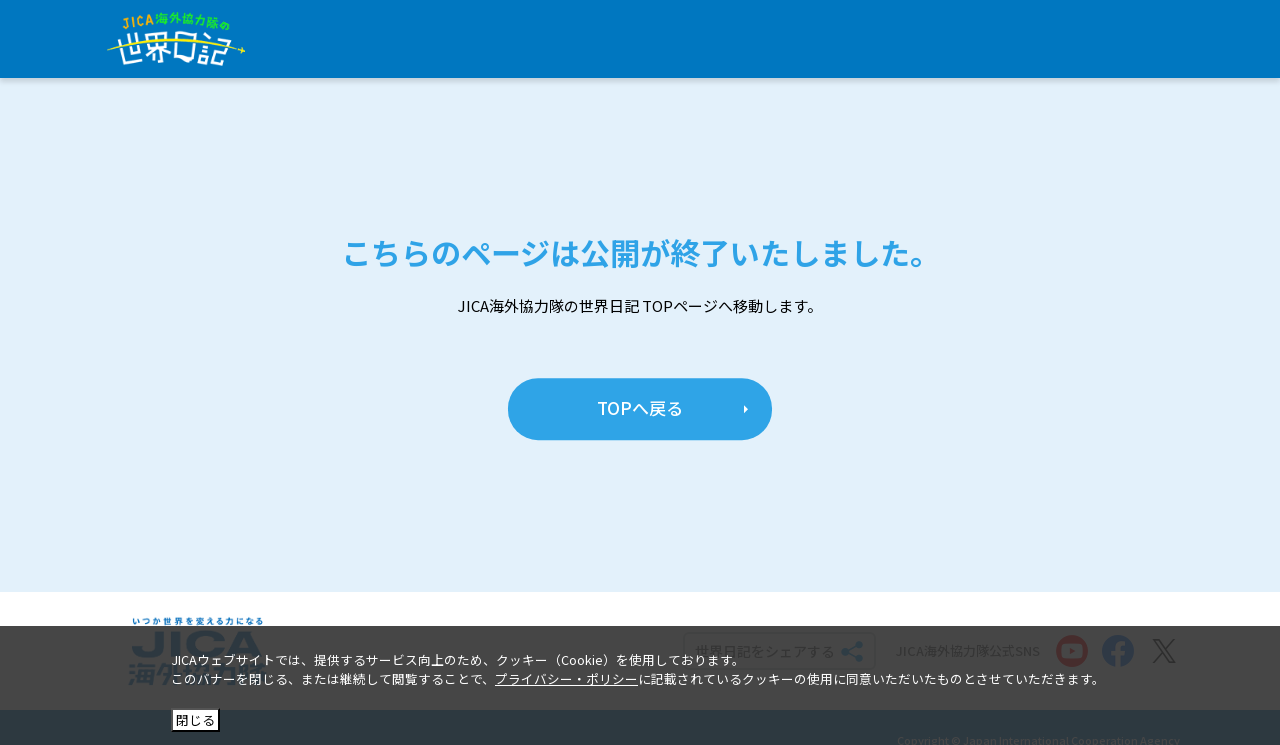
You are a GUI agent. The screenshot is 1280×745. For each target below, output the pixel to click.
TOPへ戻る (640, 408)
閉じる (195, 719)
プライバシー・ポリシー (566, 678)
